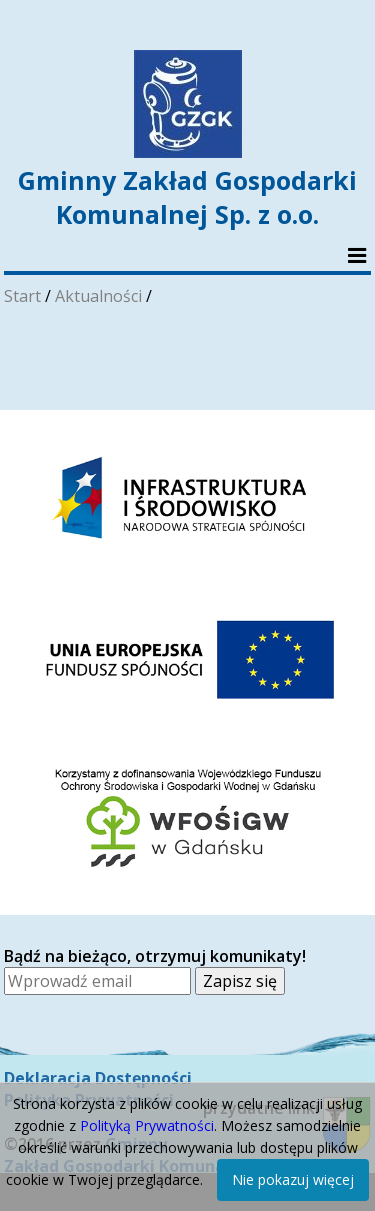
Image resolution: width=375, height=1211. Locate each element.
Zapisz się (240, 981)
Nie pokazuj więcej (293, 1179)
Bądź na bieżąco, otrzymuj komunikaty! (155, 956)
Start (22, 296)
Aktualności (98, 296)
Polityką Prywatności (147, 1125)
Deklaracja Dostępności (98, 1078)
